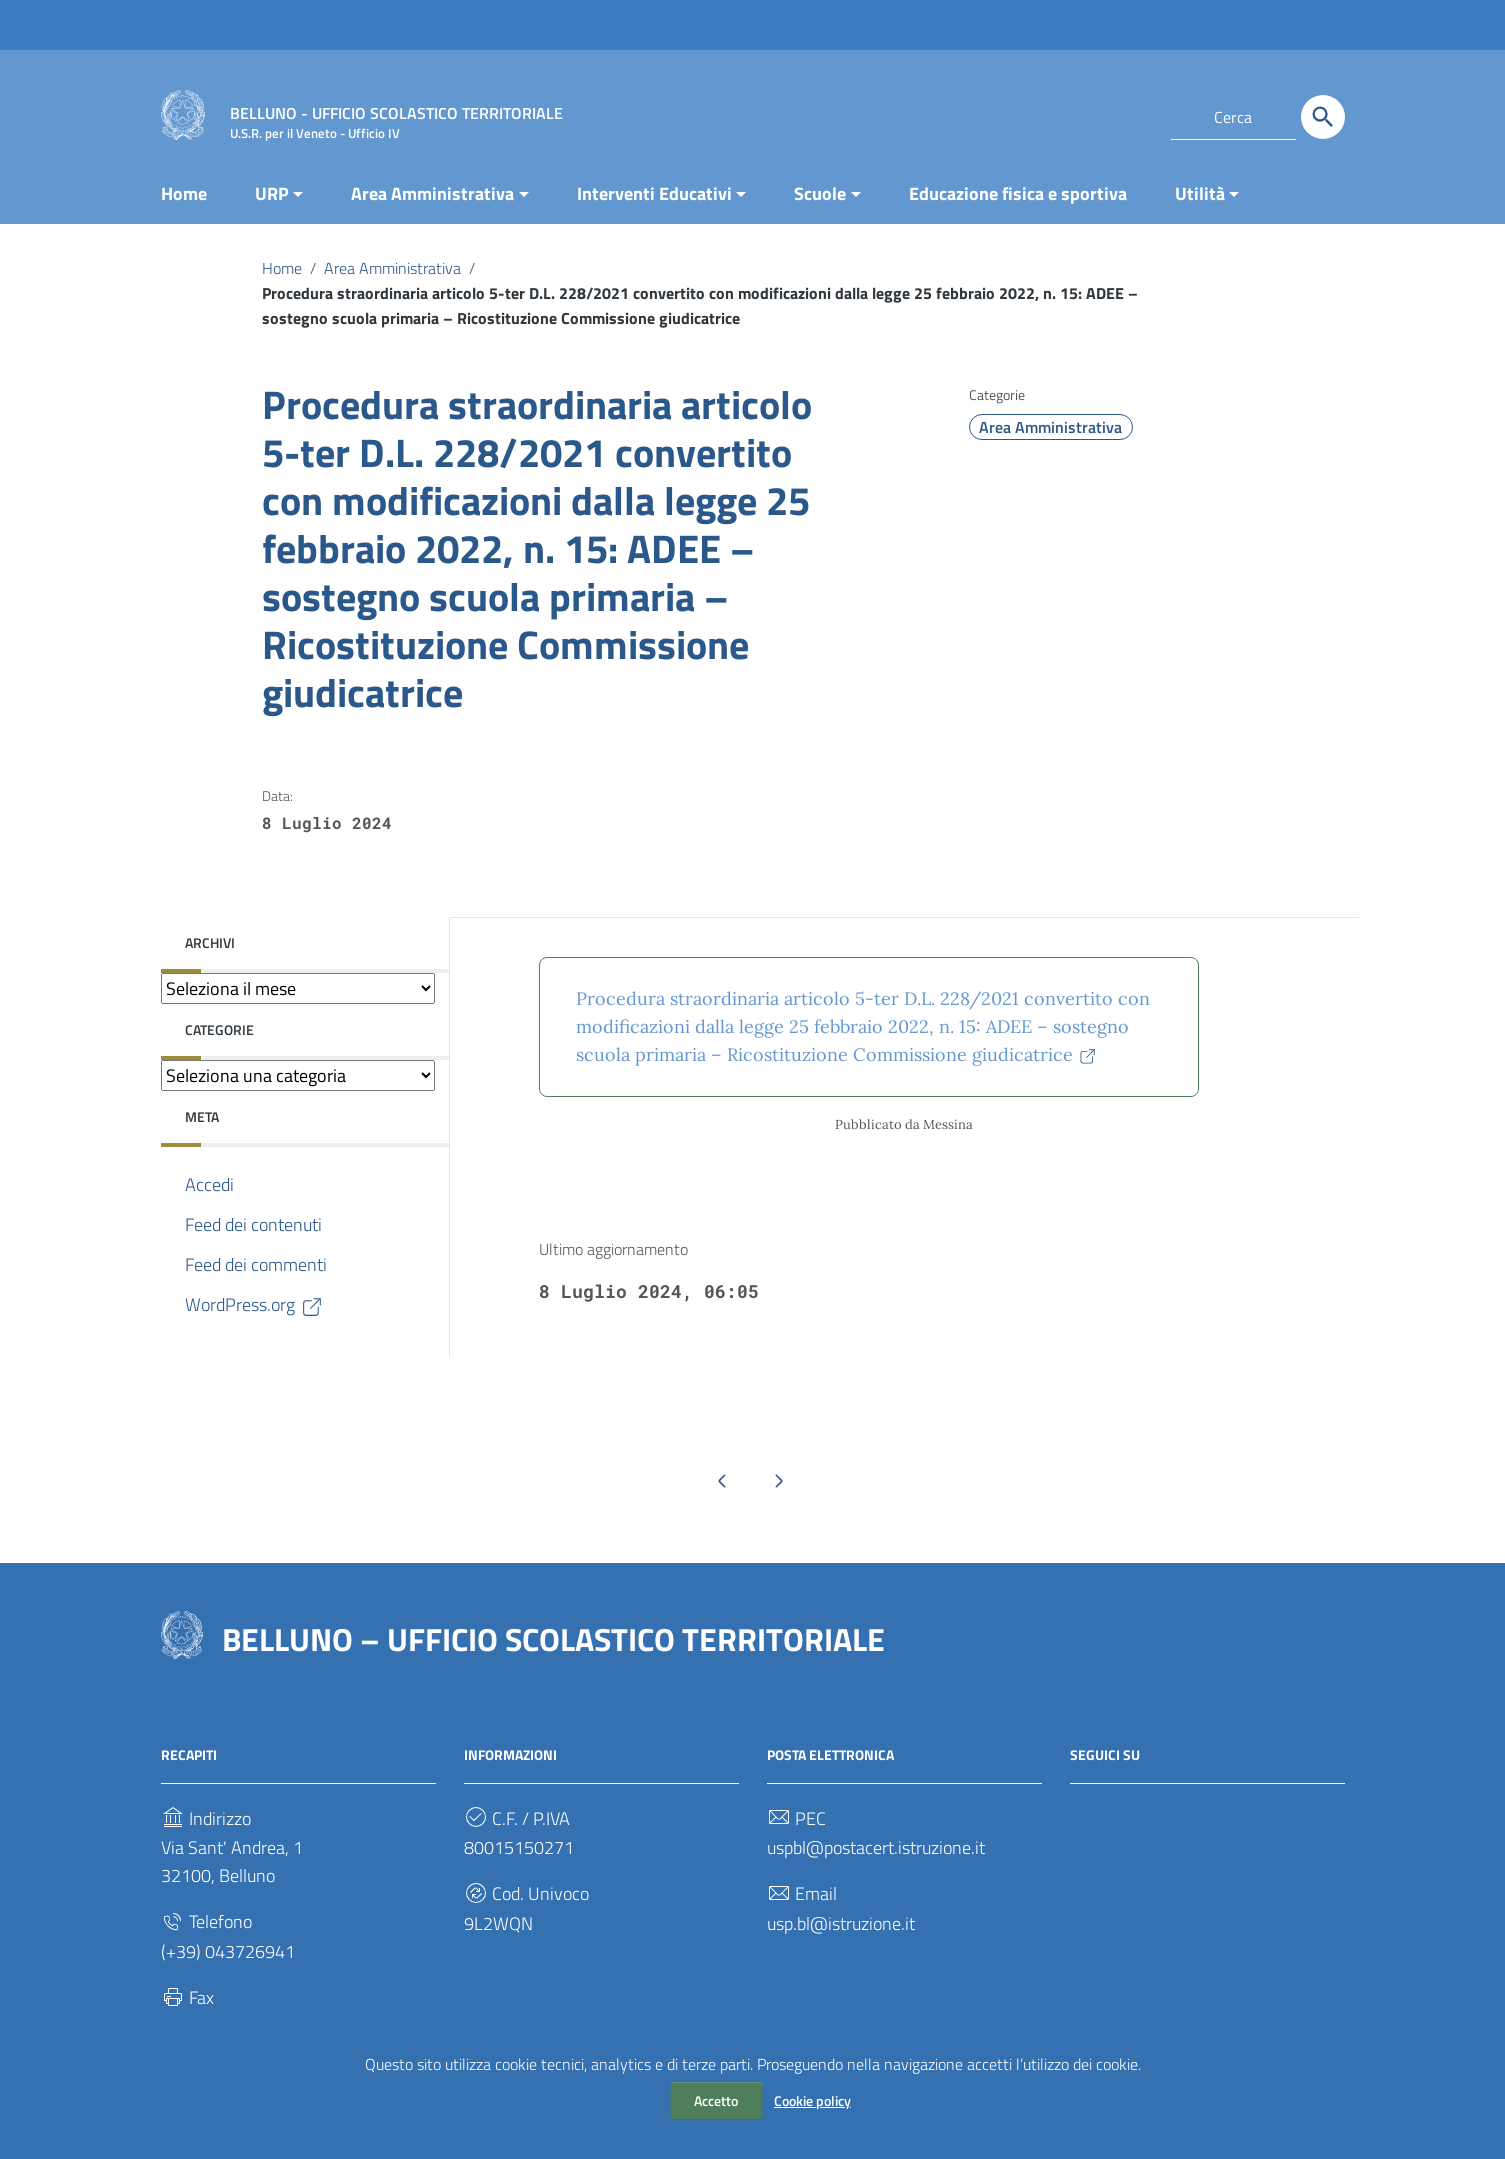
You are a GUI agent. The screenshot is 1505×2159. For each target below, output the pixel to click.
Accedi (209, 1184)
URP (272, 193)
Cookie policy (812, 2100)
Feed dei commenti (256, 1264)
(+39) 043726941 (228, 1951)
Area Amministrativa (432, 193)
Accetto (716, 2100)
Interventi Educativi (654, 193)
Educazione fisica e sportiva (1018, 193)
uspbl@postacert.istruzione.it (876, 1847)
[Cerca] (1323, 117)
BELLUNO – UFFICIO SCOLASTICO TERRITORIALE (553, 1639)
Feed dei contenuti (253, 1224)
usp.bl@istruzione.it (841, 1923)
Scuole (820, 193)
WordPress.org (255, 1305)
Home (184, 193)
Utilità (1200, 193)
